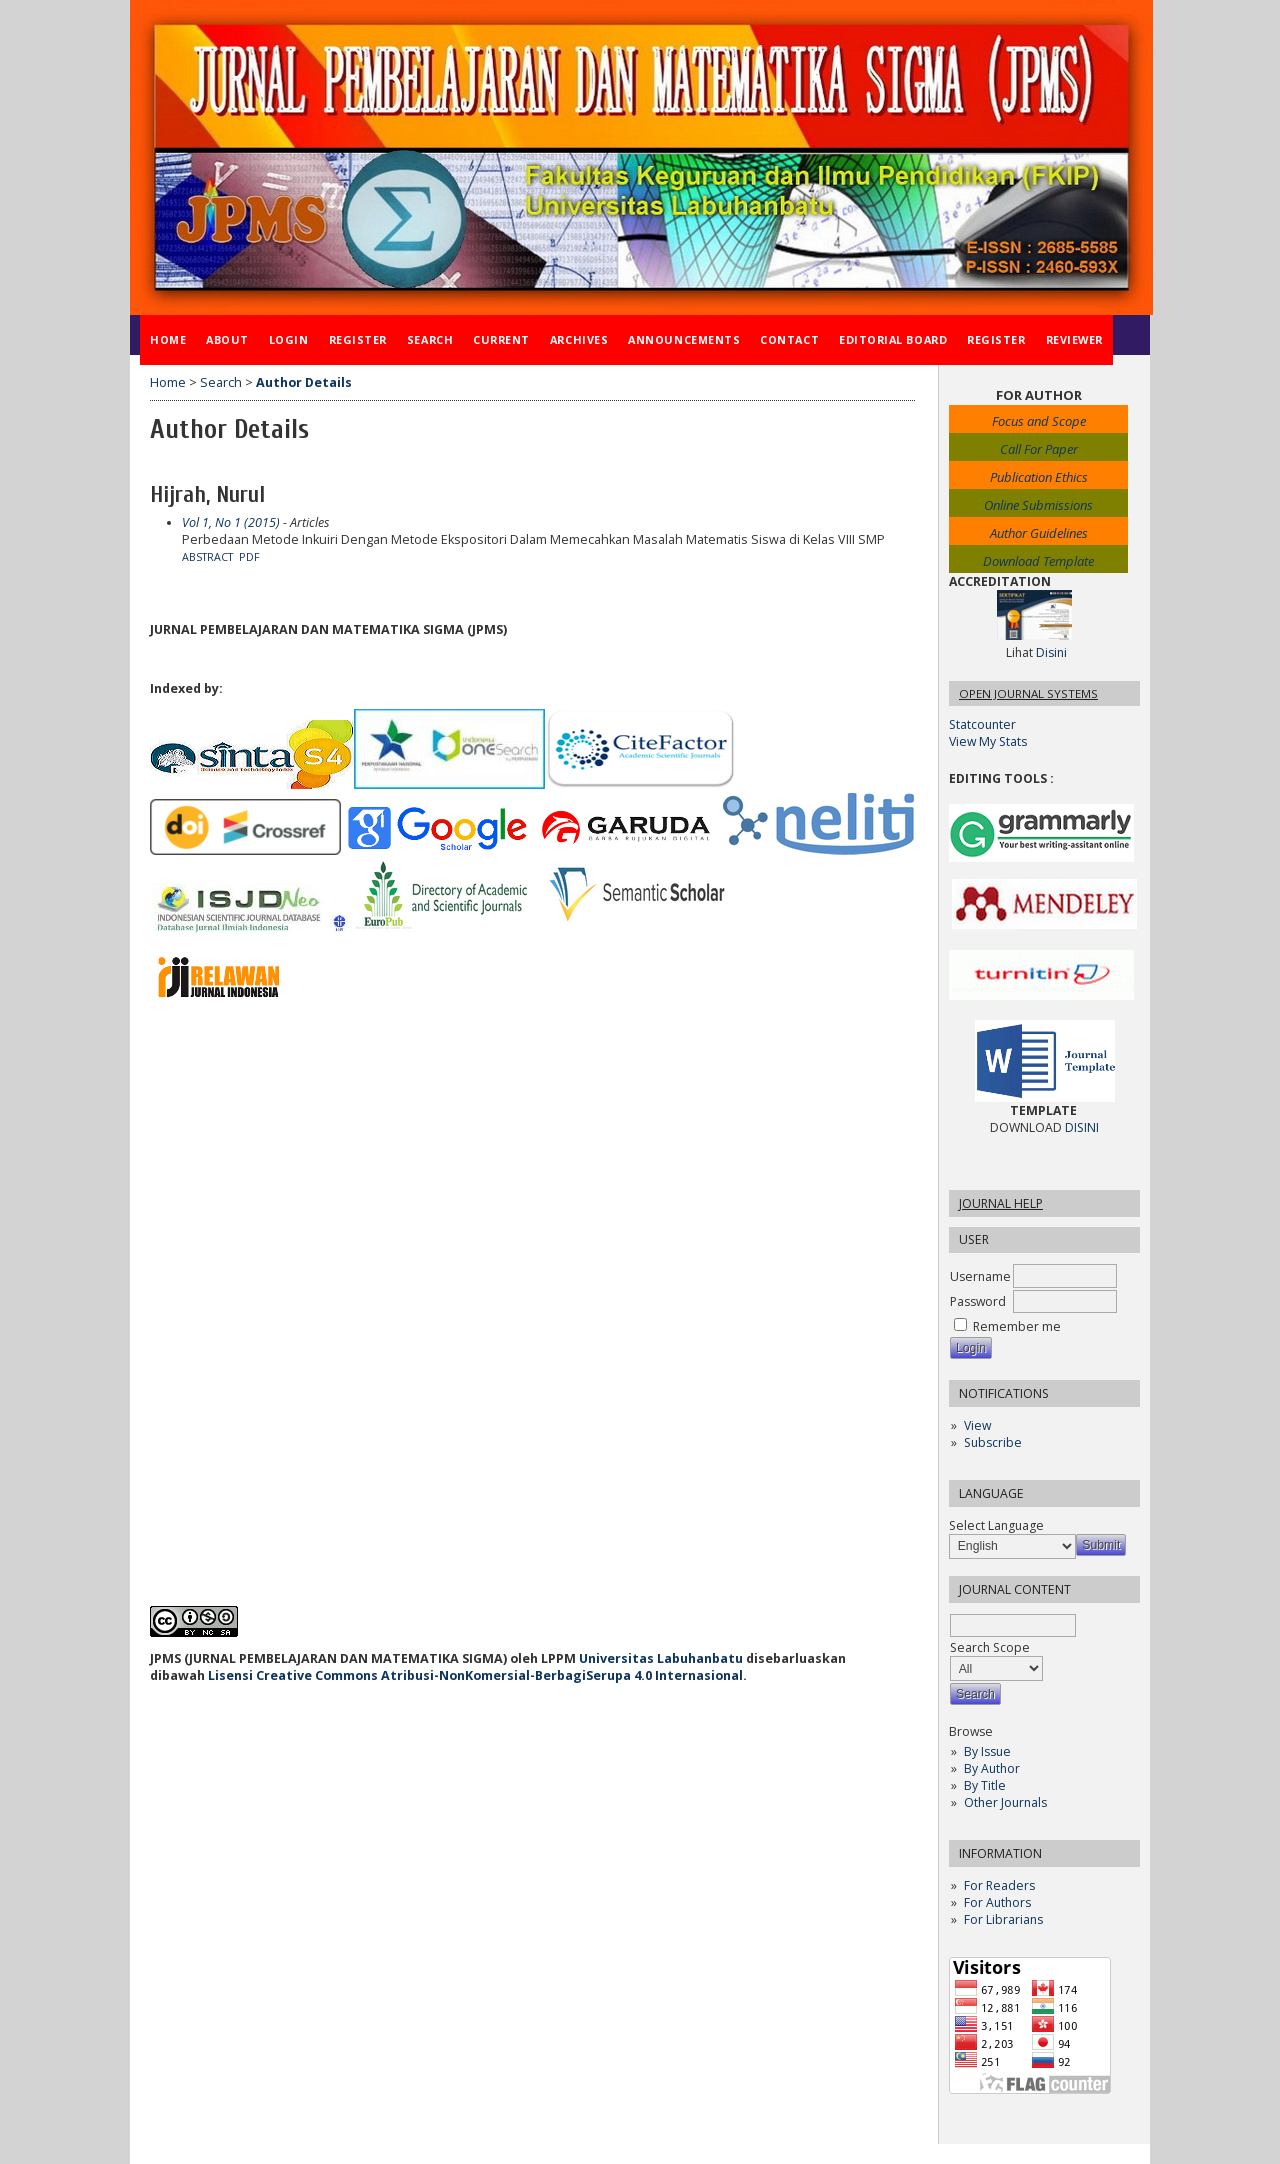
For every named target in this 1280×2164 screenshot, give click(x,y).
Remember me (1017, 1326)
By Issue (987, 1751)
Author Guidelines (1039, 533)
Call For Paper (1039, 449)
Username (980, 1276)
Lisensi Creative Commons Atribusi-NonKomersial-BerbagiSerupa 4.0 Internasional (475, 1675)
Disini (1051, 652)
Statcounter (982, 724)
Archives (579, 339)
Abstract (207, 557)
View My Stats (988, 741)
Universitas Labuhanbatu (661, 1658)
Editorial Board (893, 339)
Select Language (996, 1525)
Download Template (1038, 561)
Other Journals (1005, 1802)
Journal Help (1001, 1203)
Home (168, 339)
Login (289, 339)
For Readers (999, 1885)
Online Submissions (1038, 505)
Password (978, 1301)
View (977, 1425)
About (227, 339)
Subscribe (993, 1442)
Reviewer (1074, 339)
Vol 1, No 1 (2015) (231, 522)
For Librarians (1003, 1919)
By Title (985, 1785)
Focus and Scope (1039, 421)
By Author (992, 1768)
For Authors (997, 1902)
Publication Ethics (1039, 477)
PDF (249, 557)
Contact (789, 339)
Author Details (304, 382)
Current (501, 339)
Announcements (684, 339)
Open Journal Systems (1028, 693)
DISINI (1082, 1127)
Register (358, 339)
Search (430, 339)
